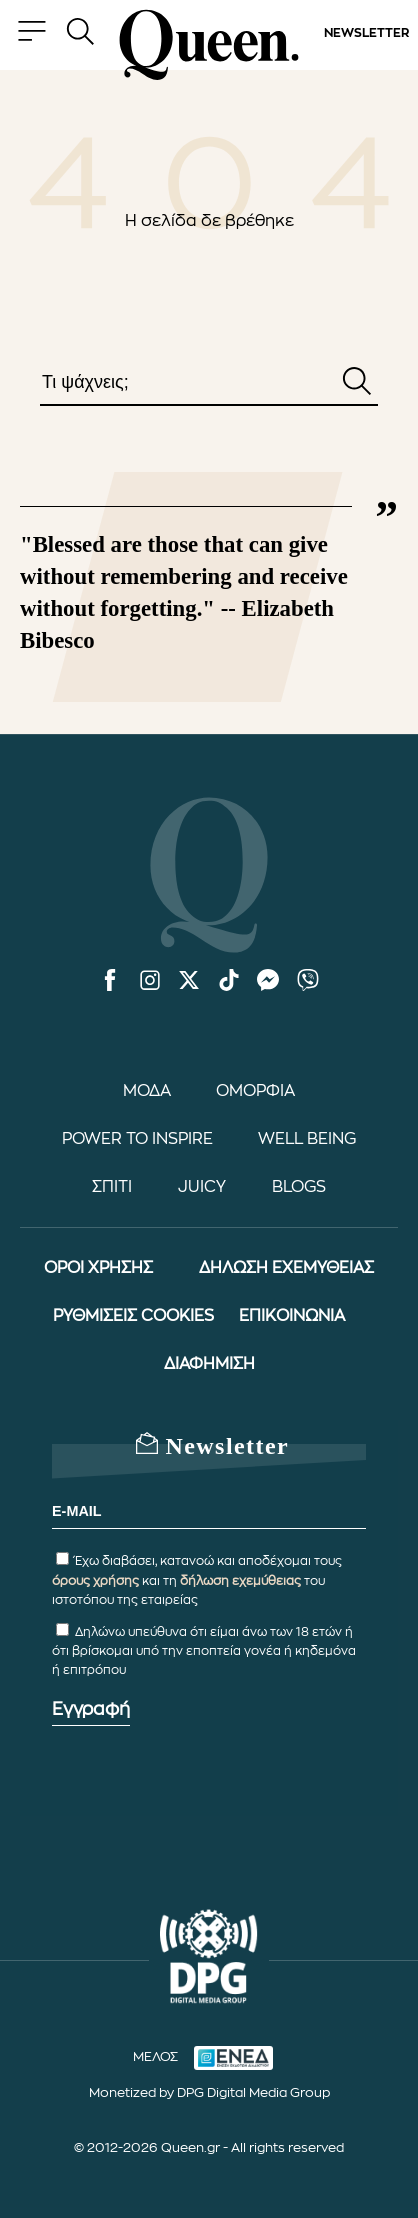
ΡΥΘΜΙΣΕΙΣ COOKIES (133, 1316)
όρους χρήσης (95, 1581)
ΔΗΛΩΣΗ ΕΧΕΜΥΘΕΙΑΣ (286, 1268)
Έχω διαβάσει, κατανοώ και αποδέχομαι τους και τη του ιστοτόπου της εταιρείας (197, 1580)
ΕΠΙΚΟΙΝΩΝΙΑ (292, 1316)
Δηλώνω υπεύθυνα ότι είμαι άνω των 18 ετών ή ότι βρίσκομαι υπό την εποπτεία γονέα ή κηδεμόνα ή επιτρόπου (204, 1651)
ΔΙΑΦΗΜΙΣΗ (209, 1364)
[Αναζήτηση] (357, 383)
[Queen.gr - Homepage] (209, 45)
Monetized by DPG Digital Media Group (209, 2092)
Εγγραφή (91, 1709)
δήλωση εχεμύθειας (240, 1581)
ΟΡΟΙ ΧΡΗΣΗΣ (98, 1268)
